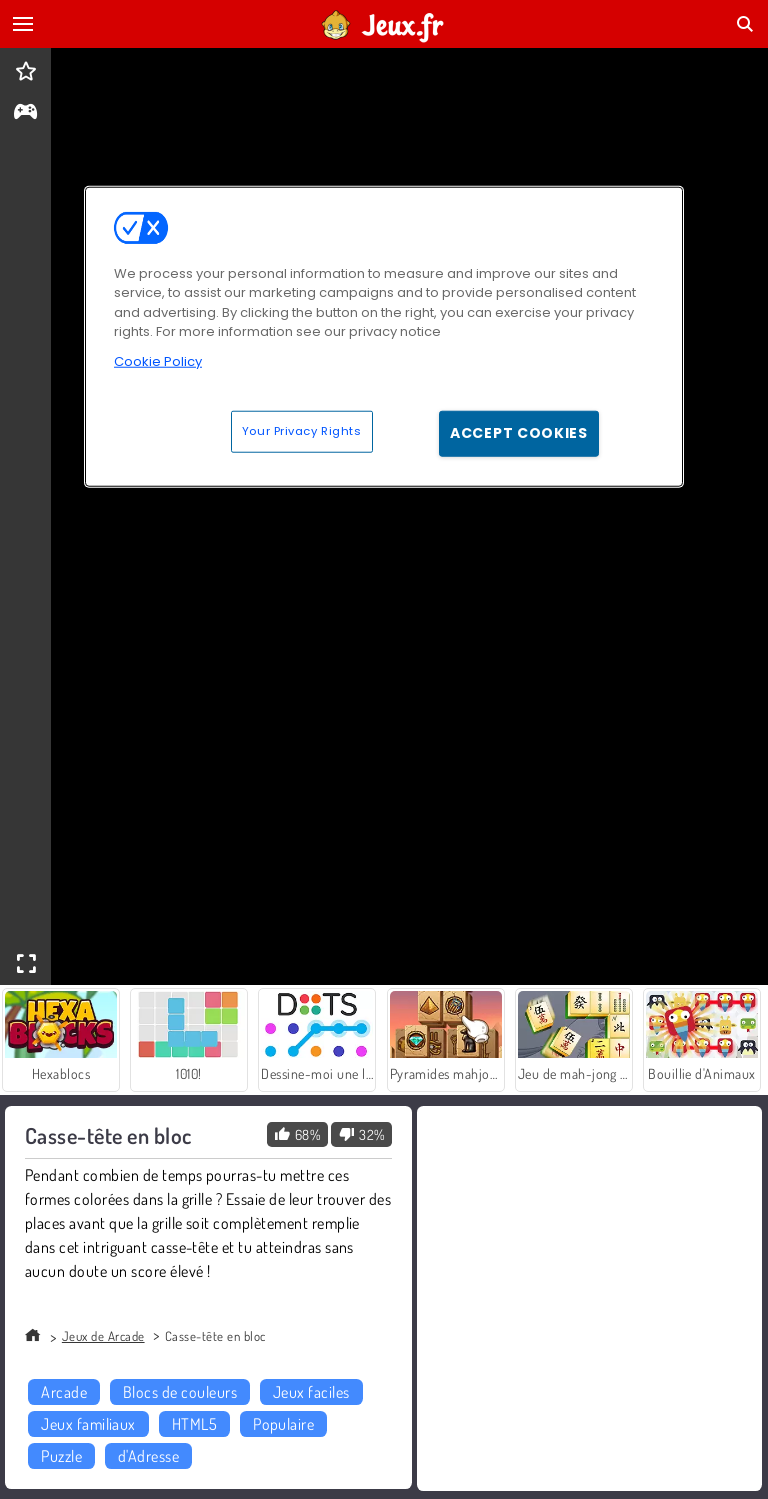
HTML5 (194, 1424)
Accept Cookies (519, 433)
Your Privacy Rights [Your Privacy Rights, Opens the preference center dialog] (302, 431)
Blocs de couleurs (180, 1392)
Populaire (283, 1424)
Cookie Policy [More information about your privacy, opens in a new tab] (158, 361)
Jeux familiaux (88, 1424)
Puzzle (61, 1456)
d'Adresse (148, 1456)
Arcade (64, 1392)
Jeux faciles (311, 1392)
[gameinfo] (25, 113)
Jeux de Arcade (103, 1336)
